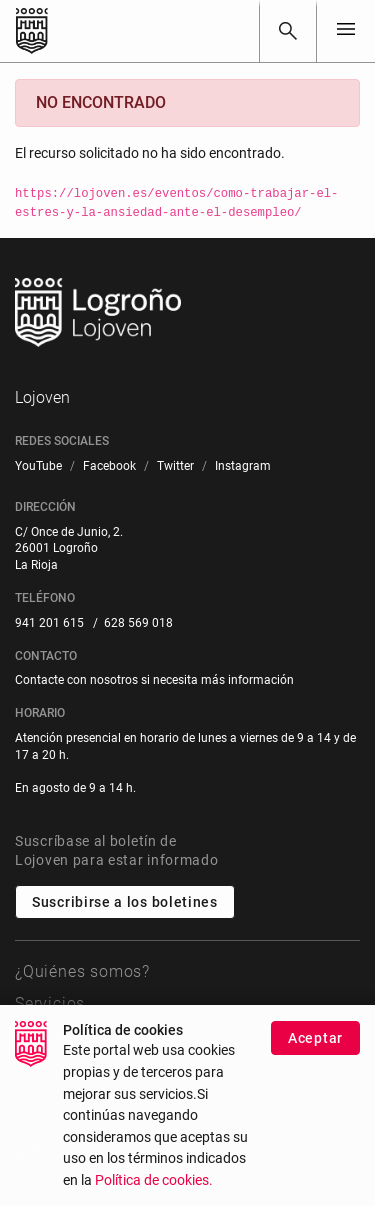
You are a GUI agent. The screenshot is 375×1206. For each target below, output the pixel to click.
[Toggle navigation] (346, 30)
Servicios (50, 1003)
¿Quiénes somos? (82, 971)
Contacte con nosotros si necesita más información (154, 680)
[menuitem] (38, 466)
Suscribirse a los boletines (125, 902)
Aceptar (315, 1056)
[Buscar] (288, 31)
